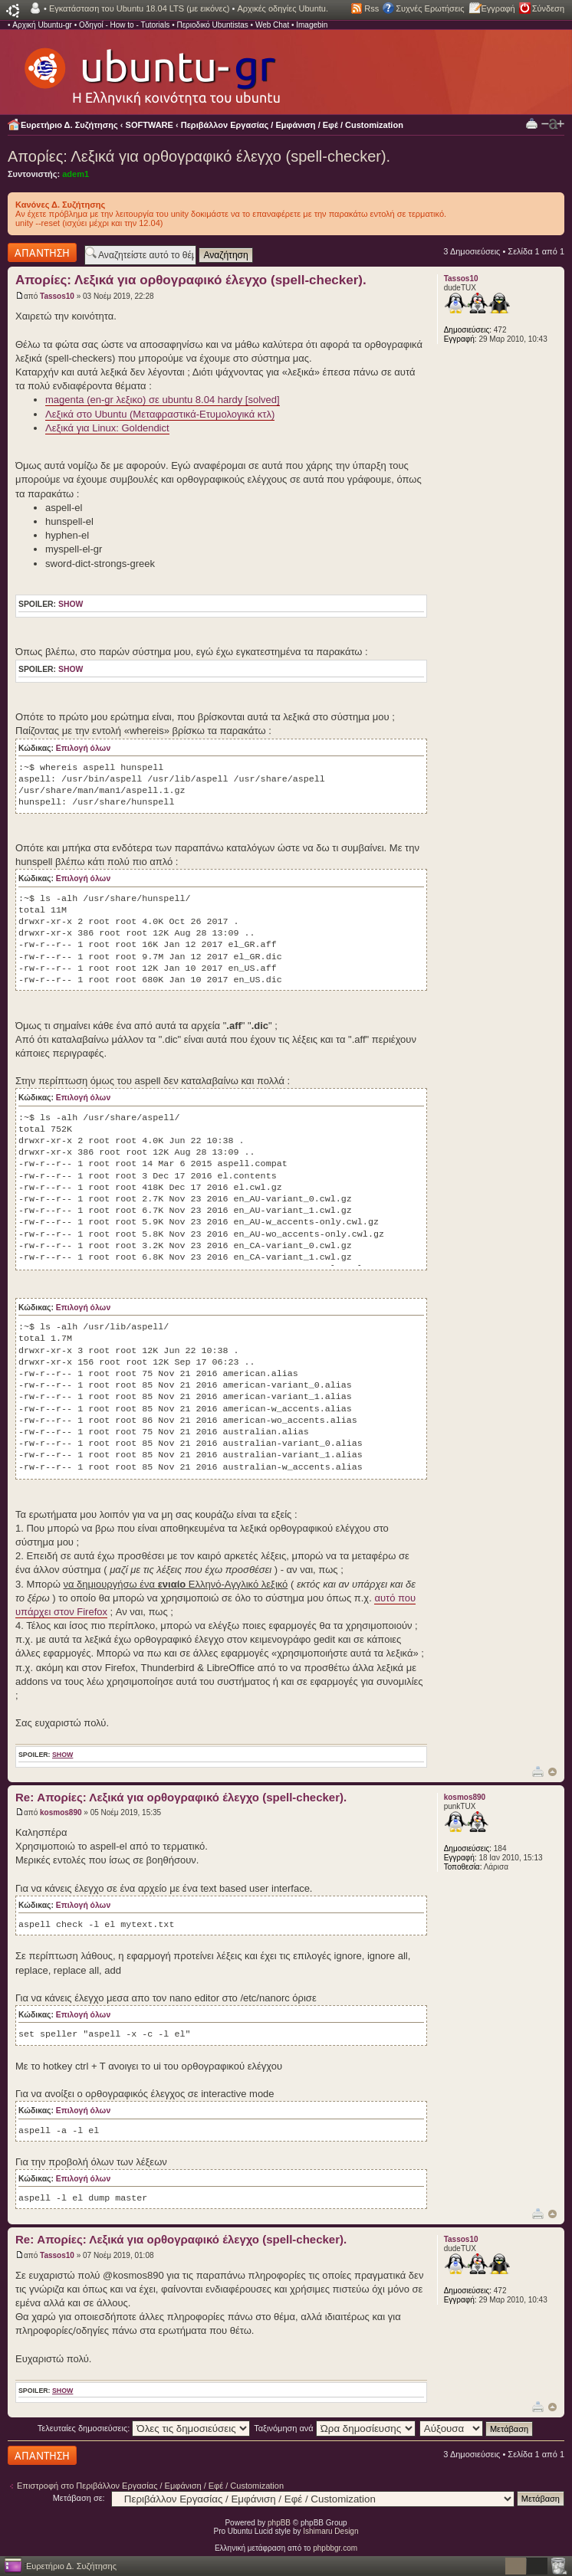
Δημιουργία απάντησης (42, 252)
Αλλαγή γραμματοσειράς (552, 124)
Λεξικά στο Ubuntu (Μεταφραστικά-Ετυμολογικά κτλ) (159, 414)
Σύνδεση (548, 8)
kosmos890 (60, 1812)
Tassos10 (57, 296)
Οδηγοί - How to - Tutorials (124, 25)
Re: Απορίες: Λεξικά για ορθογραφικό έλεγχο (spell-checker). (181, 1797)
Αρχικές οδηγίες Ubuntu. (282, 8)
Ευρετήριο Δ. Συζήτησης (69, 124)
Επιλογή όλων (83, 748)
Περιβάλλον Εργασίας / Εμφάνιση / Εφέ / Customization (292, 124)
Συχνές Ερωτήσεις (430, 8)
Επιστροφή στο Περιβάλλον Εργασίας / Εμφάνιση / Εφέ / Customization (150, 2485)
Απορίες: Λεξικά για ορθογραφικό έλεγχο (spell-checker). (199, 156)
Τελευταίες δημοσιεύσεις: (144, 2428)
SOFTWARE (149, 124)
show (70, 604)
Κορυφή (552, 1772)
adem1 (75, 174)
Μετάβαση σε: (79, 2497)
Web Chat (272, 25)
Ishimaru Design (330, 2531)
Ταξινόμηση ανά (335, 2428)
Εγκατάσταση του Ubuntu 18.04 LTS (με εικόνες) (139, 8)
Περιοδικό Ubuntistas (212, 25)
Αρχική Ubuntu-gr (42, 25)
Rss (371, 8)
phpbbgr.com (335, 2548)
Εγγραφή (498, 8)
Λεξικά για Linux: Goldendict (107, 428)
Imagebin (311, 25)
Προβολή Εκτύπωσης (531, 123)
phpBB (279, 2523)
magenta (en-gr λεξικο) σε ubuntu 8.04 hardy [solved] (162, 399)
